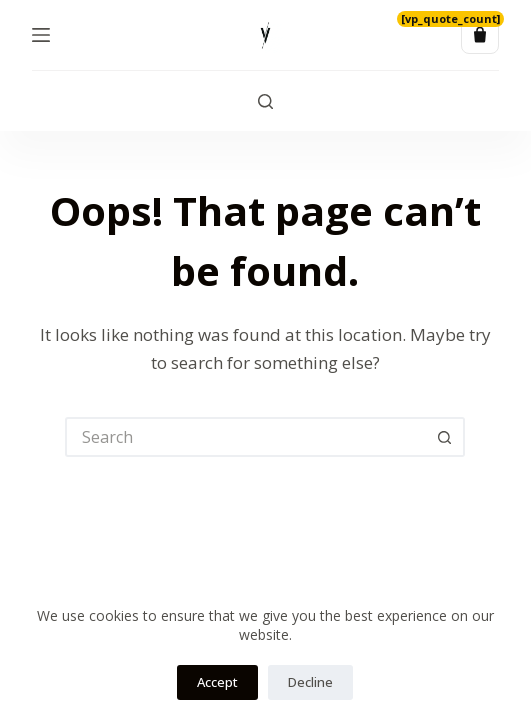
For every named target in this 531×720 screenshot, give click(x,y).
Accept (217, 682)
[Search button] (445, 437)
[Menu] (41, 35)
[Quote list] (480, 35)
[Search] (265, 101)
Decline (310, 682)
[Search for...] (245, 437)
